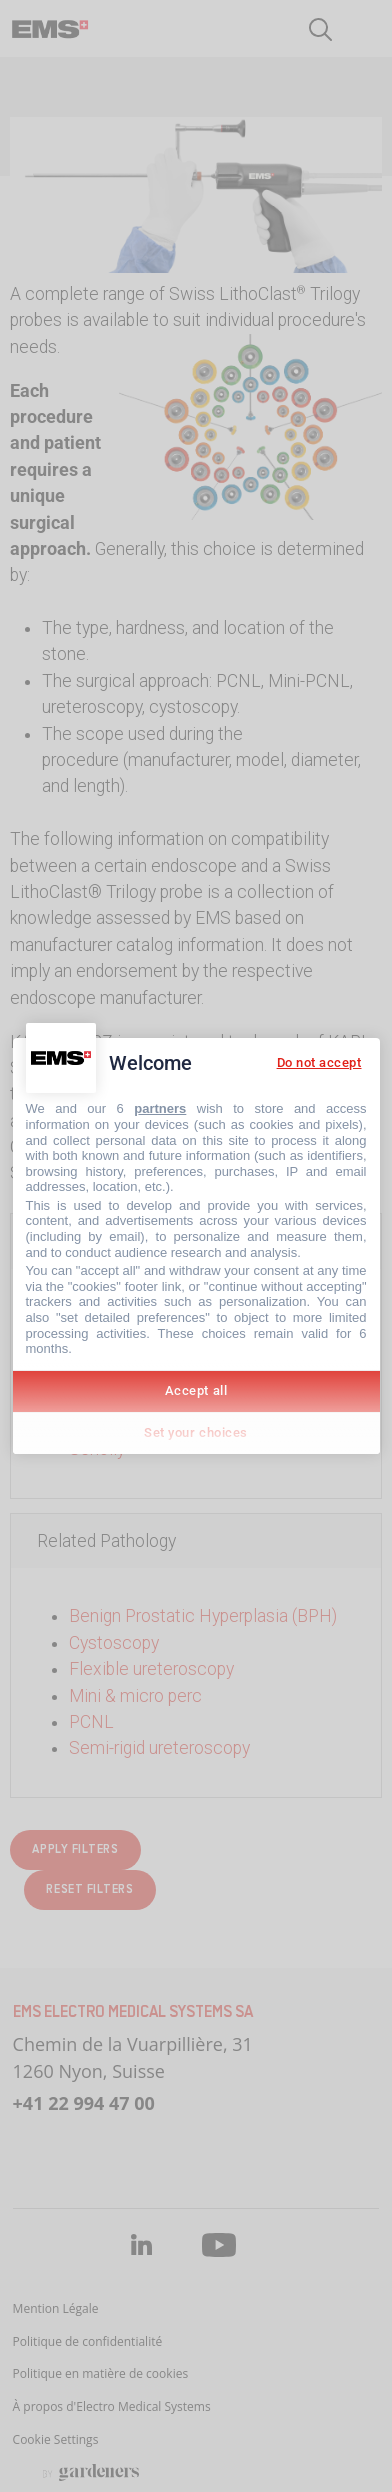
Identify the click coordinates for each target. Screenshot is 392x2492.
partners (160, 1108)
